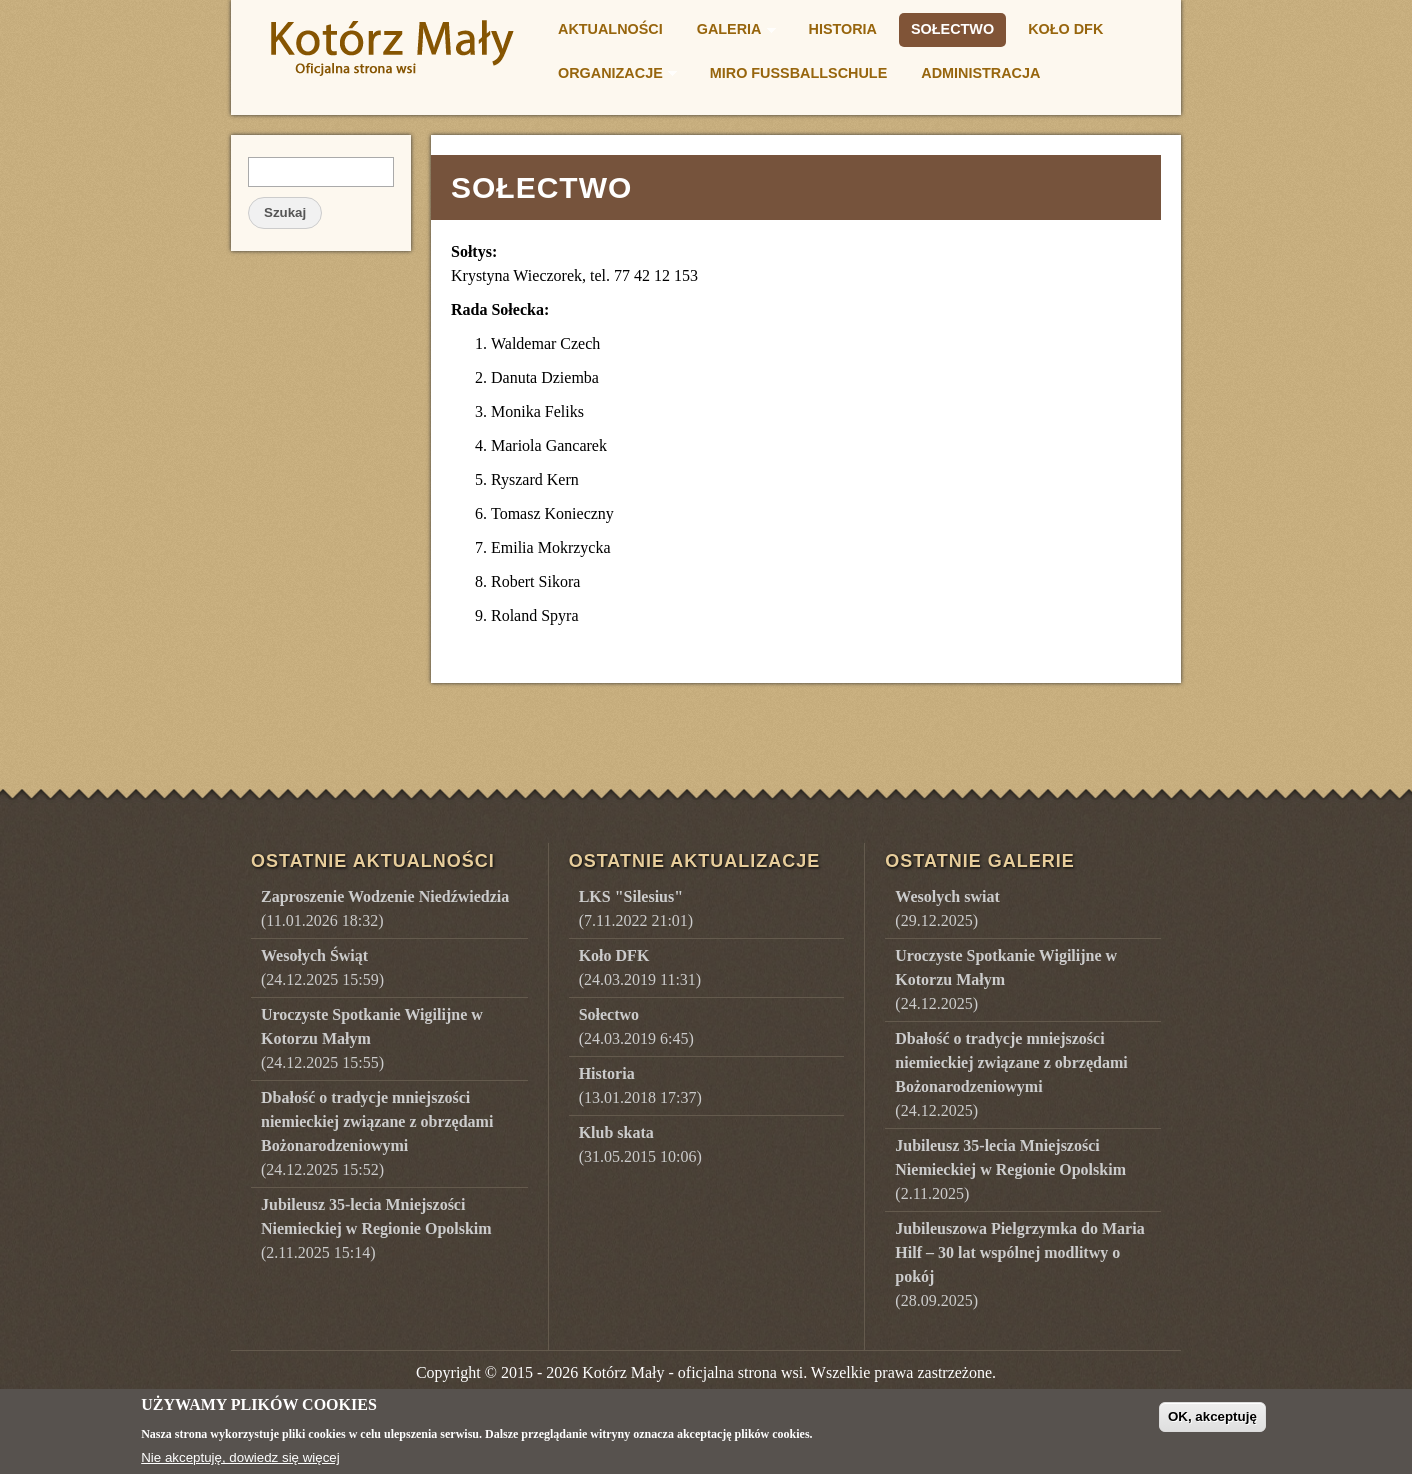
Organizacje (611, 76)
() (947, 908)
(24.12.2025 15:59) (322, 967)
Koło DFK (1065, 29)
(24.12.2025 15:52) (377, 1133)
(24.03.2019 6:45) (636, 1026)
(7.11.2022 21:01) (636, 908)
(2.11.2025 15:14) (376, 1228)
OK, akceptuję (1212, 1423)
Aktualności (610, 29)
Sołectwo (952, 29)
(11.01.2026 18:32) (385, 908)
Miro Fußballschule (798, 73)
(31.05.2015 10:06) (640, 1144)
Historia (843, 29)
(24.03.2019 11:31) (640, 967)
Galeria (730, 32)
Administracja (980, 73)
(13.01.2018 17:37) (640, 1085)
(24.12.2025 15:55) (372, 1038)
